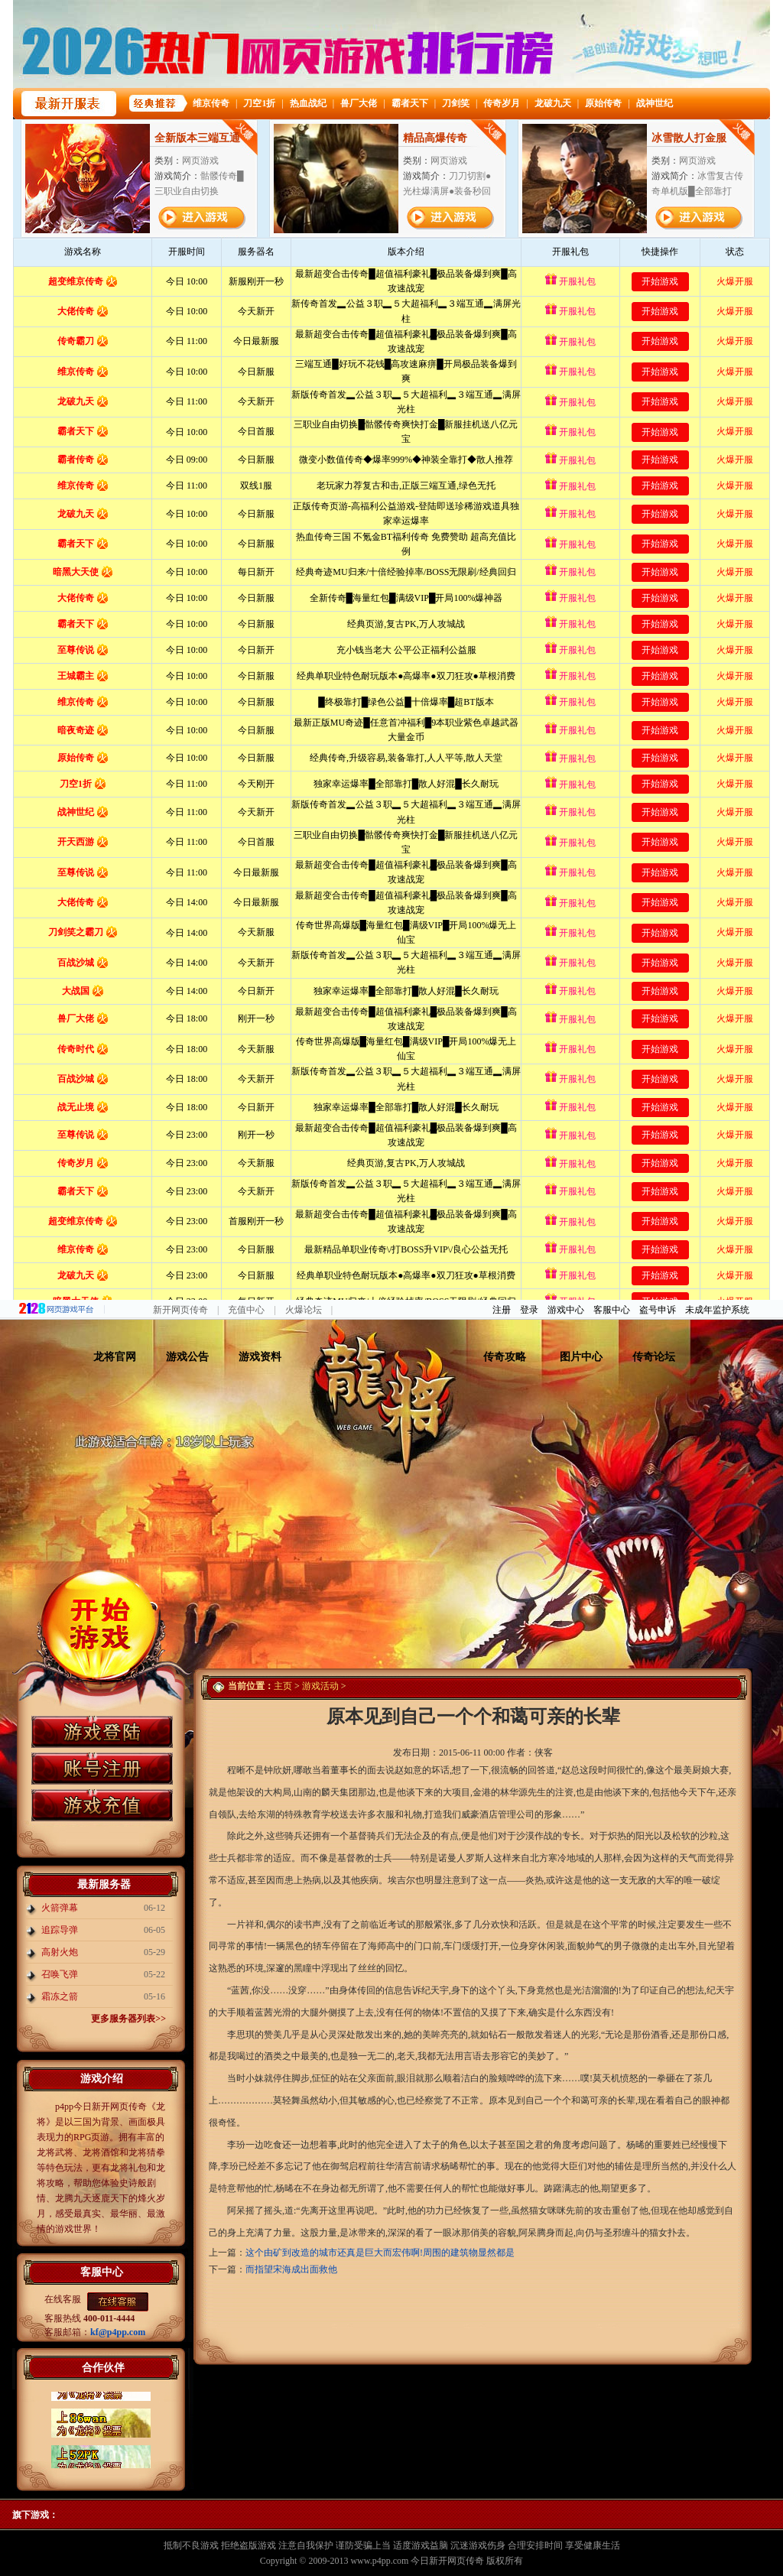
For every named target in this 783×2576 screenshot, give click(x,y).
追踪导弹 (59, 1930)
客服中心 (611, 1309)
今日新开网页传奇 (447, 2560)
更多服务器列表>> (128, 2018)
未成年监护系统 (717, 1309)
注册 (501, 1309)
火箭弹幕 (59, 1907)
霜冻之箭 (59, 1996)
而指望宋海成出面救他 (291, 2269)
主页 (283, 1686)
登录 (529, 1309)
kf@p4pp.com (117, 2332)
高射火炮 (59, 1952)
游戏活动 (320, 1686)
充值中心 (246, 1309)
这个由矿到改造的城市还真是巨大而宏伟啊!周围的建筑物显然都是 (380, 2252)
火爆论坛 (303, 1309)
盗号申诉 (657, 1309)
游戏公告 (187, 1357)
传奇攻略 (504, 1357)
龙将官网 (114, 1357)
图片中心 (581, 1357)
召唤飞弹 (59, 1974)
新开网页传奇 (180, 1309)
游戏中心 (565, 1309)
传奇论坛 (653, 1357)
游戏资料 (260, 1357)
